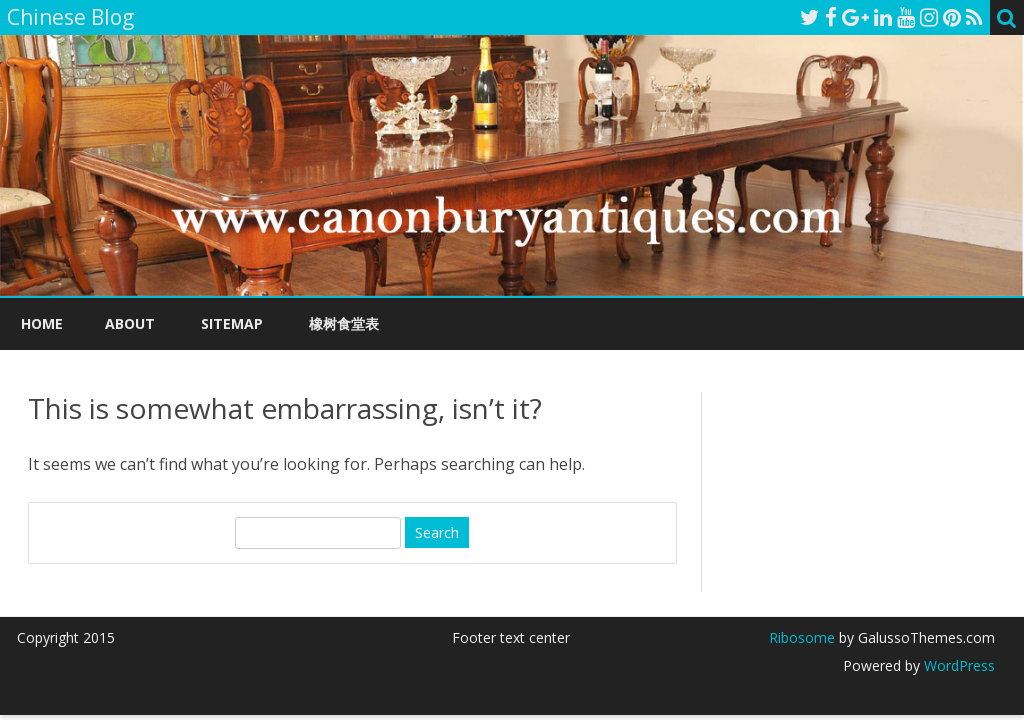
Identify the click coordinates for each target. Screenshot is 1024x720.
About (130, 323)
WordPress (957, 665)
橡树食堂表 (344, 323)
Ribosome (802, 637)
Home (42, 323)
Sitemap (232, 323)
